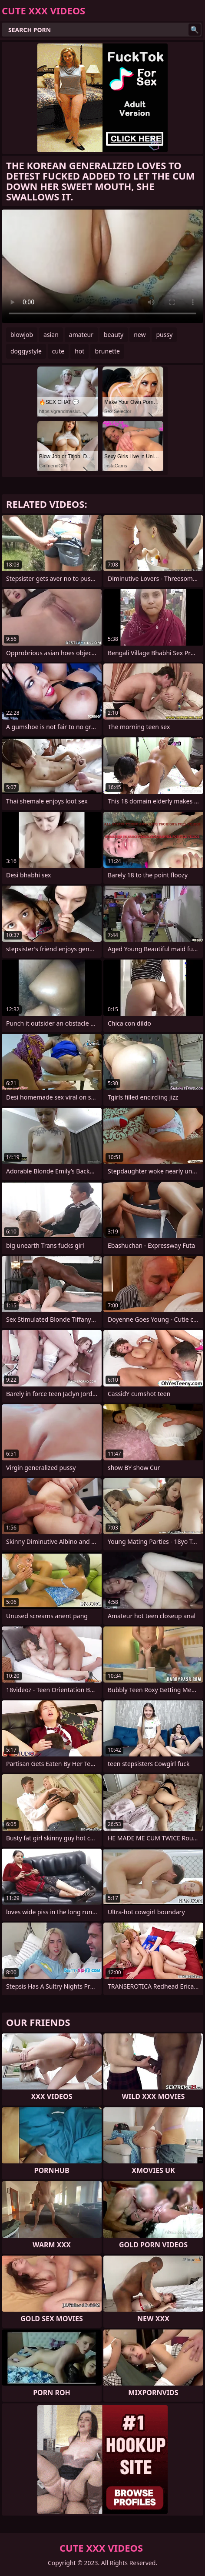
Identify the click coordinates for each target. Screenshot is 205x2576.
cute (58, 351)
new (139, 334)
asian (51, 334)
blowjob (21, 334)
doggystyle (26, 351)
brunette (107, 351)
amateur (81, 334)
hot (79, 351)
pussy (164, 334)
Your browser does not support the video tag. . (102, 266)
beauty (113, 334)
